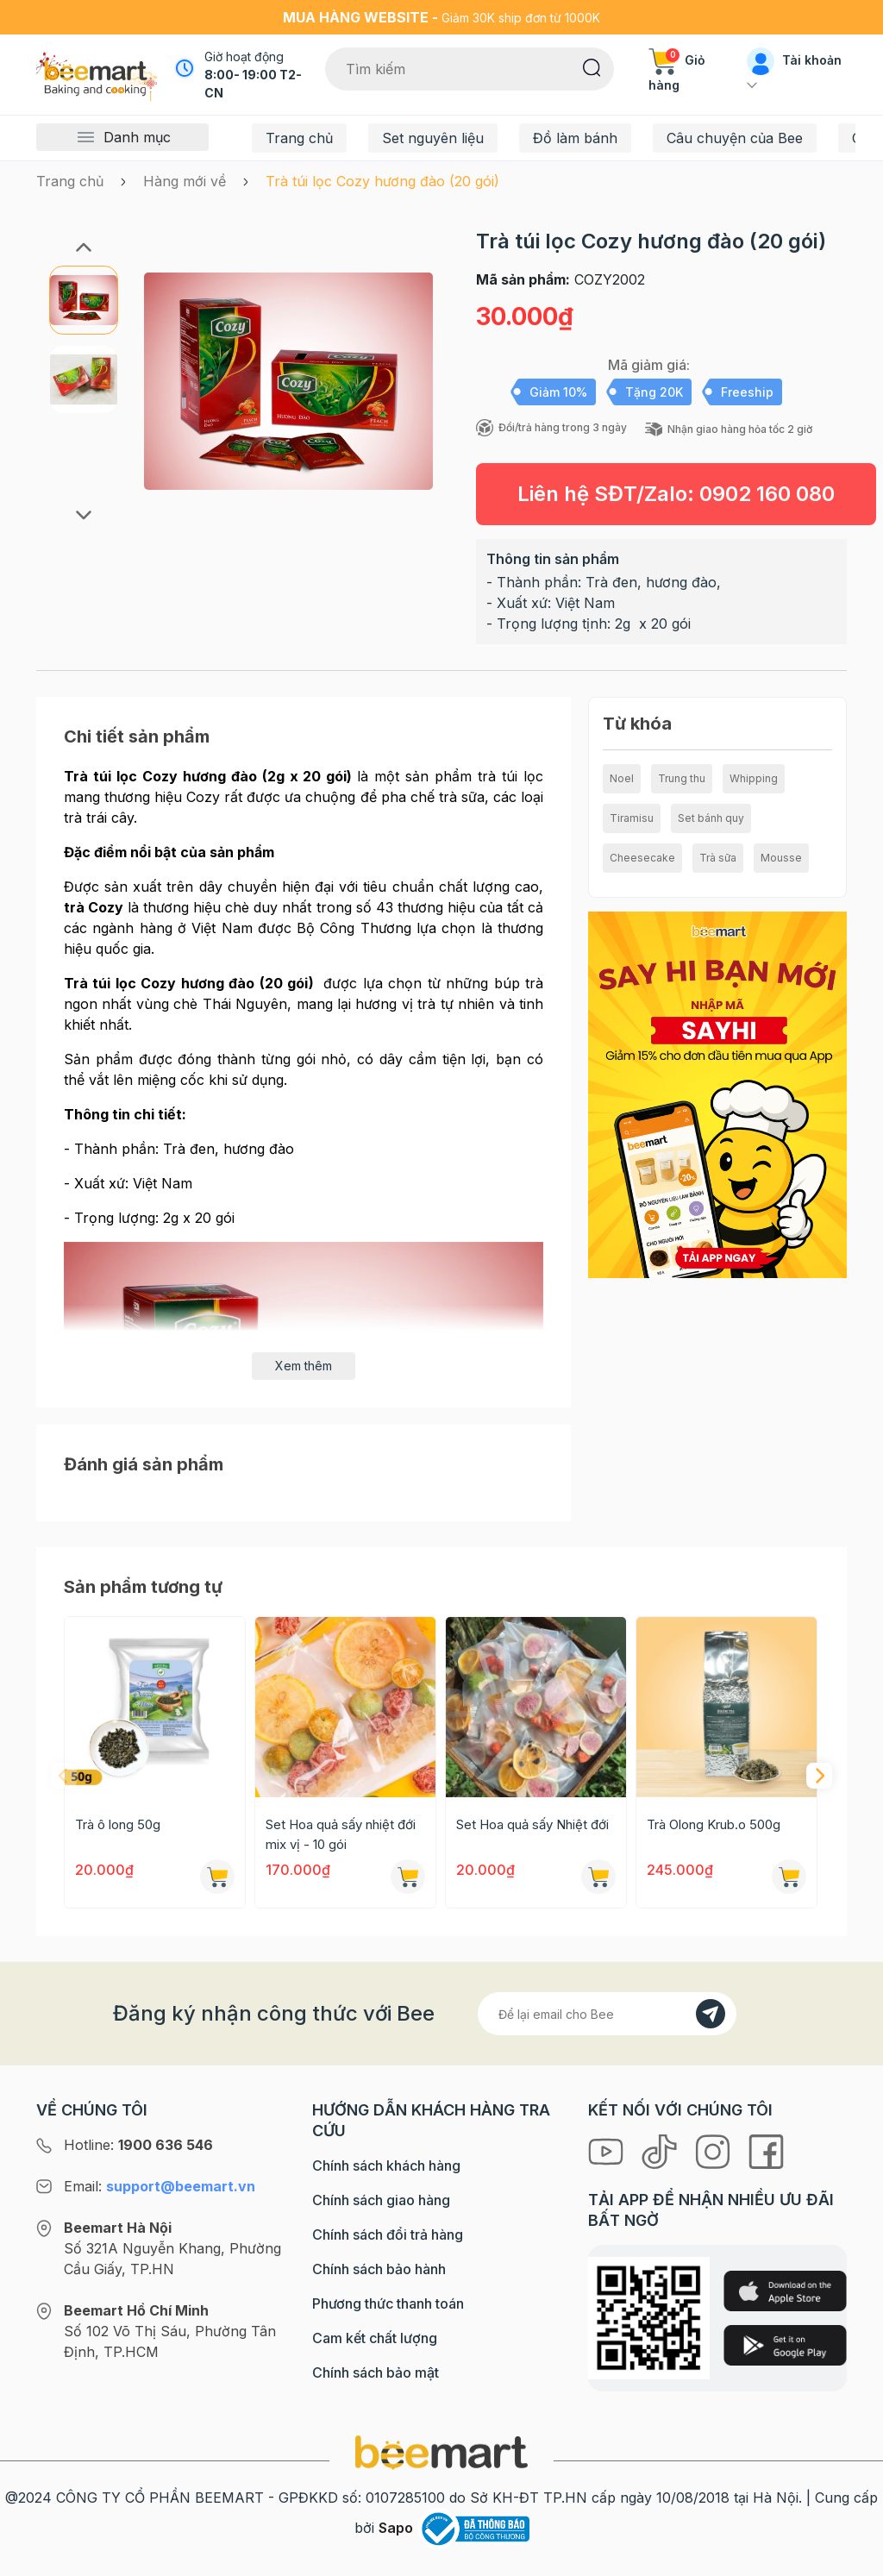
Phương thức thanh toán (388, 2303)
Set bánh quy (711, 818)
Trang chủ (299, 138)
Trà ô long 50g (117, 1824)
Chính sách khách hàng (386, 2165)
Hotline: (138, 2144)
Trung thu (681, 778)
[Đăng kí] (710, 2013)
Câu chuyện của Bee (735, 138)
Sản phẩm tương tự (143, 1586)
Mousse (781, 857)
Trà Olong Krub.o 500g (713, 1824)
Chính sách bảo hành (379, 2269)
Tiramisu (632, 818)
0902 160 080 (767, 493)
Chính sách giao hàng (381, 2200)
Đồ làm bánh (575, 138)
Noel (622, 778)
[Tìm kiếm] (592, 66)
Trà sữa (717, 857)
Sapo (396, 2527)
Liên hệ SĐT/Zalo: (676, 493)
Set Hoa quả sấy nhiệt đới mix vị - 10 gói (341, 1834)
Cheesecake (642, 857)
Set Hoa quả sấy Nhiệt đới (532, 1824)
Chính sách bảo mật (375, 2372)
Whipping (754, 778)
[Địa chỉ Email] (607, 2013)
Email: (159, 2186)
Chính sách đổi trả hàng (387, 2234)
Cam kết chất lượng (374, 2338)
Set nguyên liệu (433, 138)
